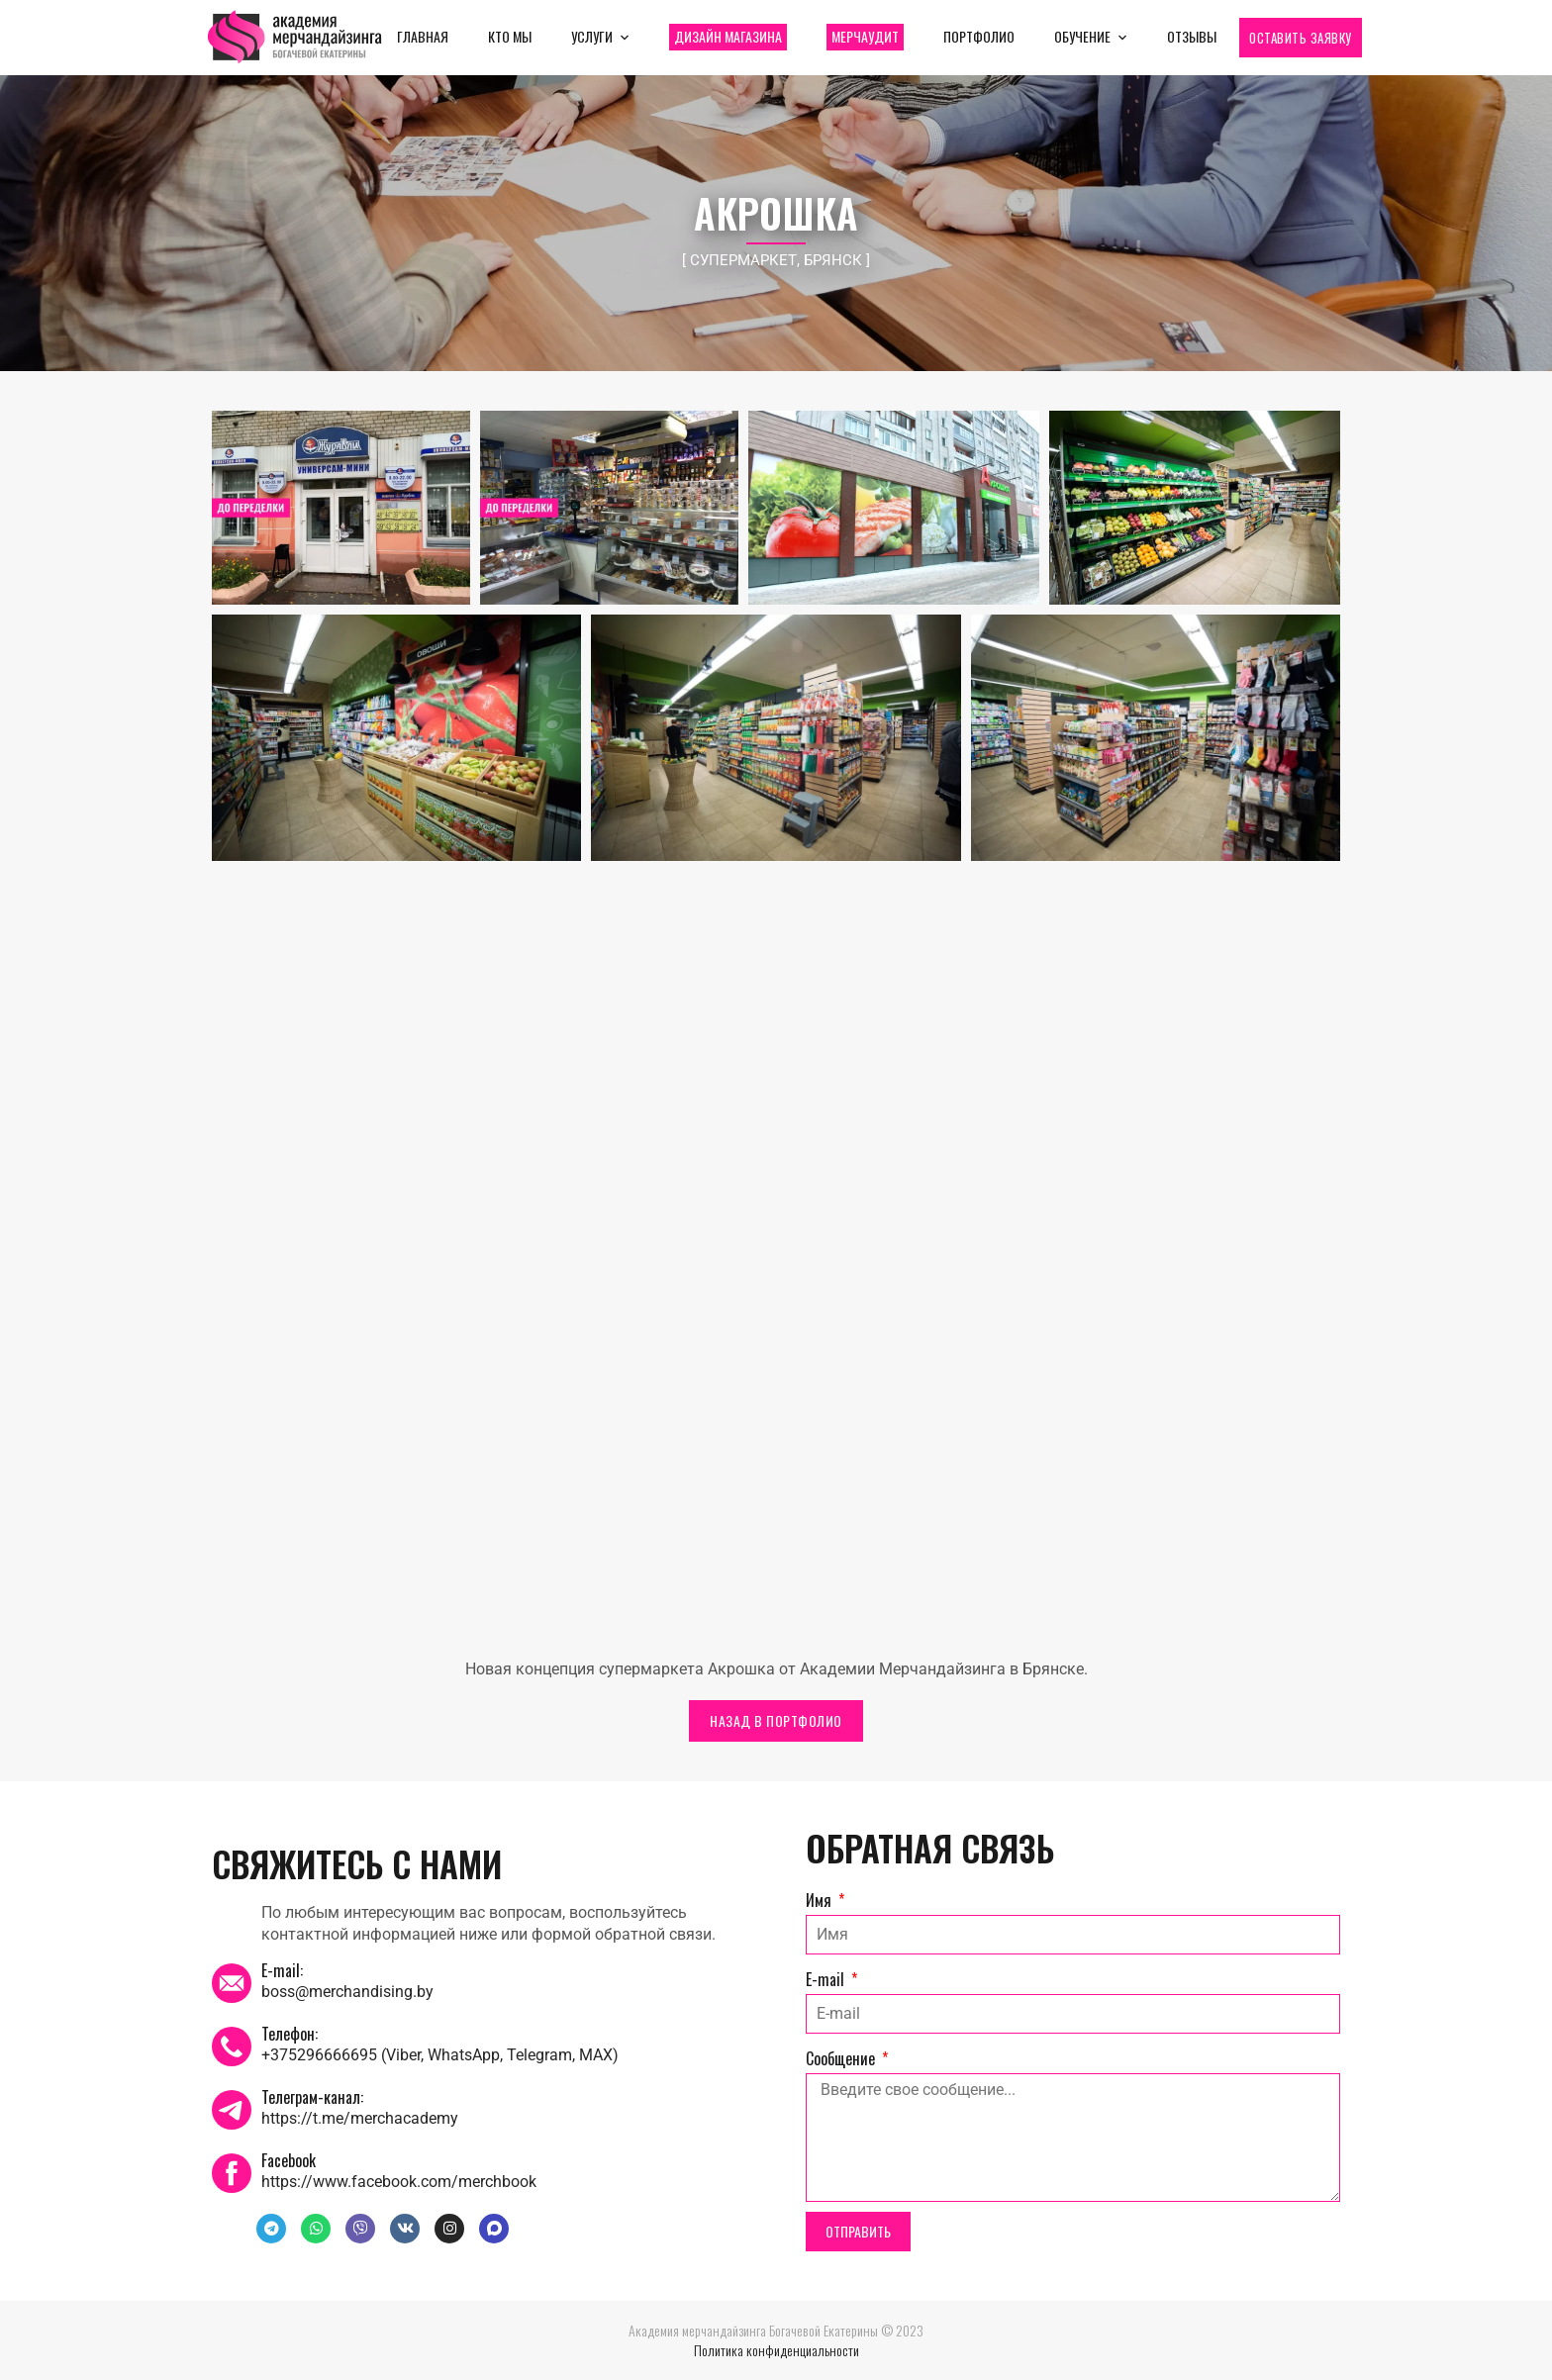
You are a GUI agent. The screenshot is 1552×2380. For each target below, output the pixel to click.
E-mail (827, 1979)
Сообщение (842, 2058)
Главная (422, 36)
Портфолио (979, 36)
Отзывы (1191, 36)
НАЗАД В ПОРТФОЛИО (776, 1720)
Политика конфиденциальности (776, 2349)
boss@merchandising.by (347, 1991)
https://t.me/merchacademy (359, 2118)
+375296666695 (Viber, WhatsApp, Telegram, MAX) (440, 2055)
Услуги (592, 36)
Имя (820, 1900)
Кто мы (510, 36)
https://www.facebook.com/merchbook (398, 2181)
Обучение (1082, 36)
